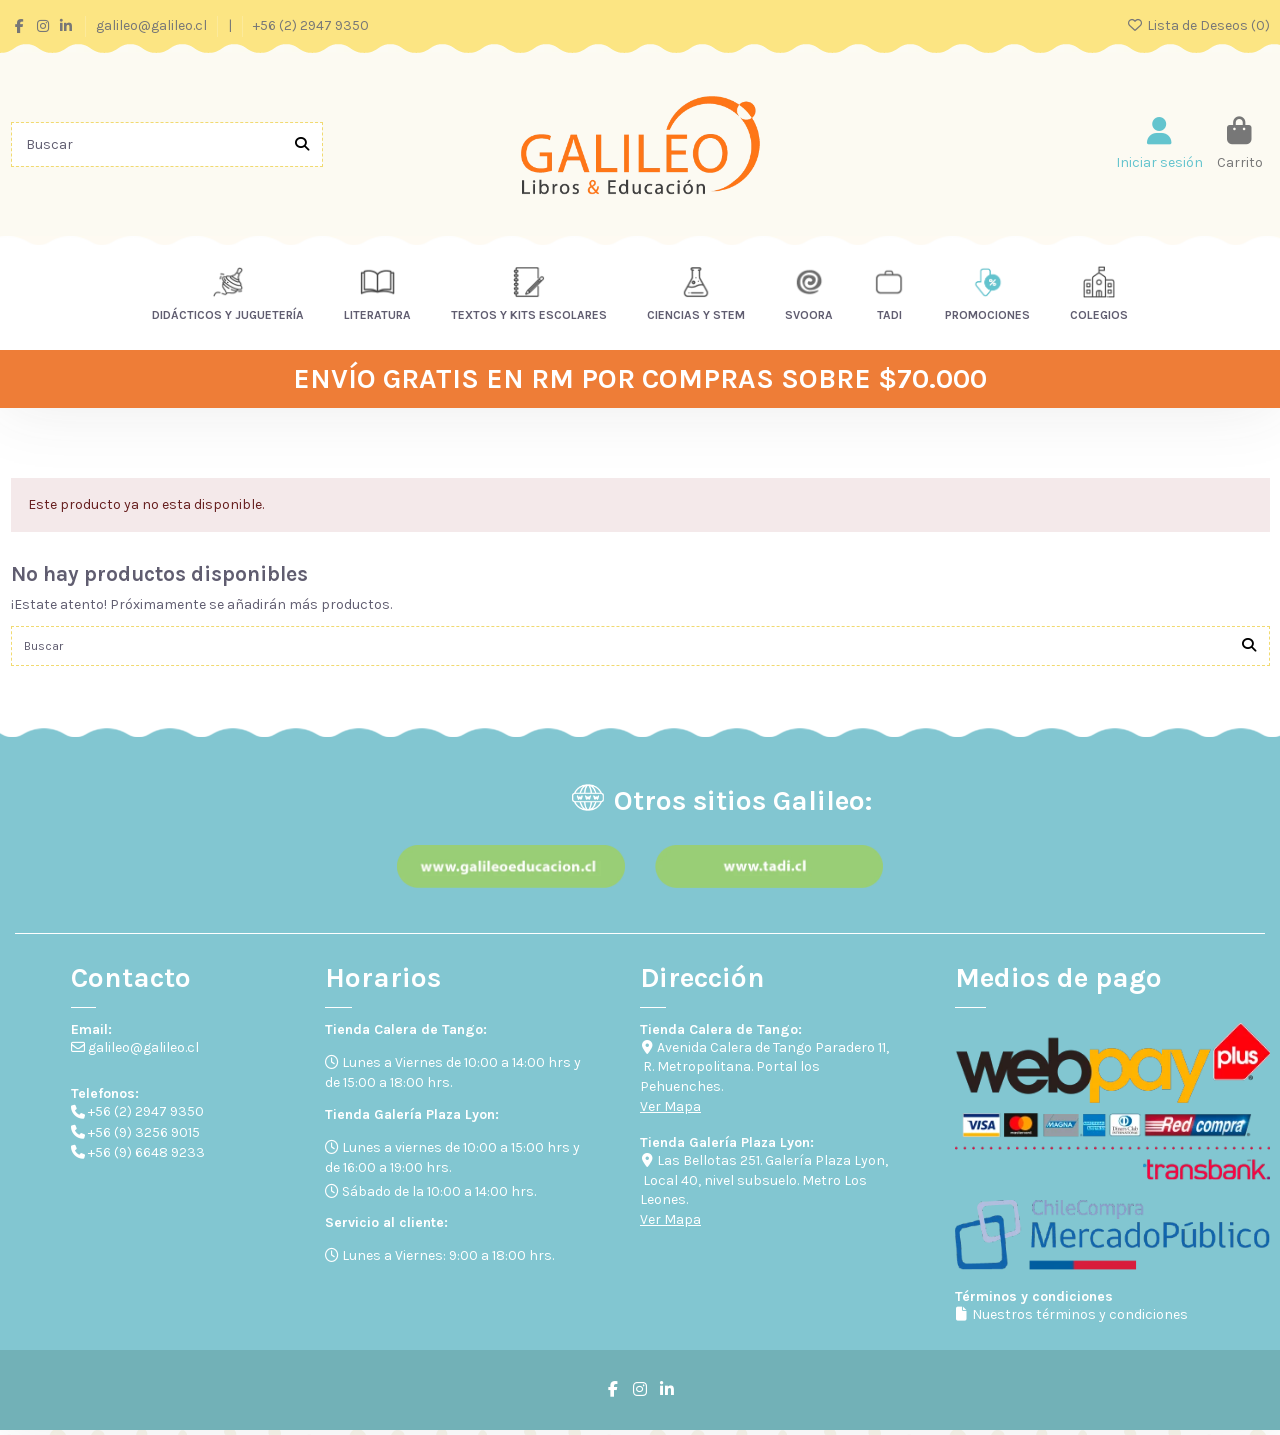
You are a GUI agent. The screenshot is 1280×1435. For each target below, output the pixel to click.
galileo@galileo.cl (153, 25)
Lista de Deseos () (1198, 25)
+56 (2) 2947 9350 (311, 25)
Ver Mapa (670, 1111)
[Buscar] (302, 144)
